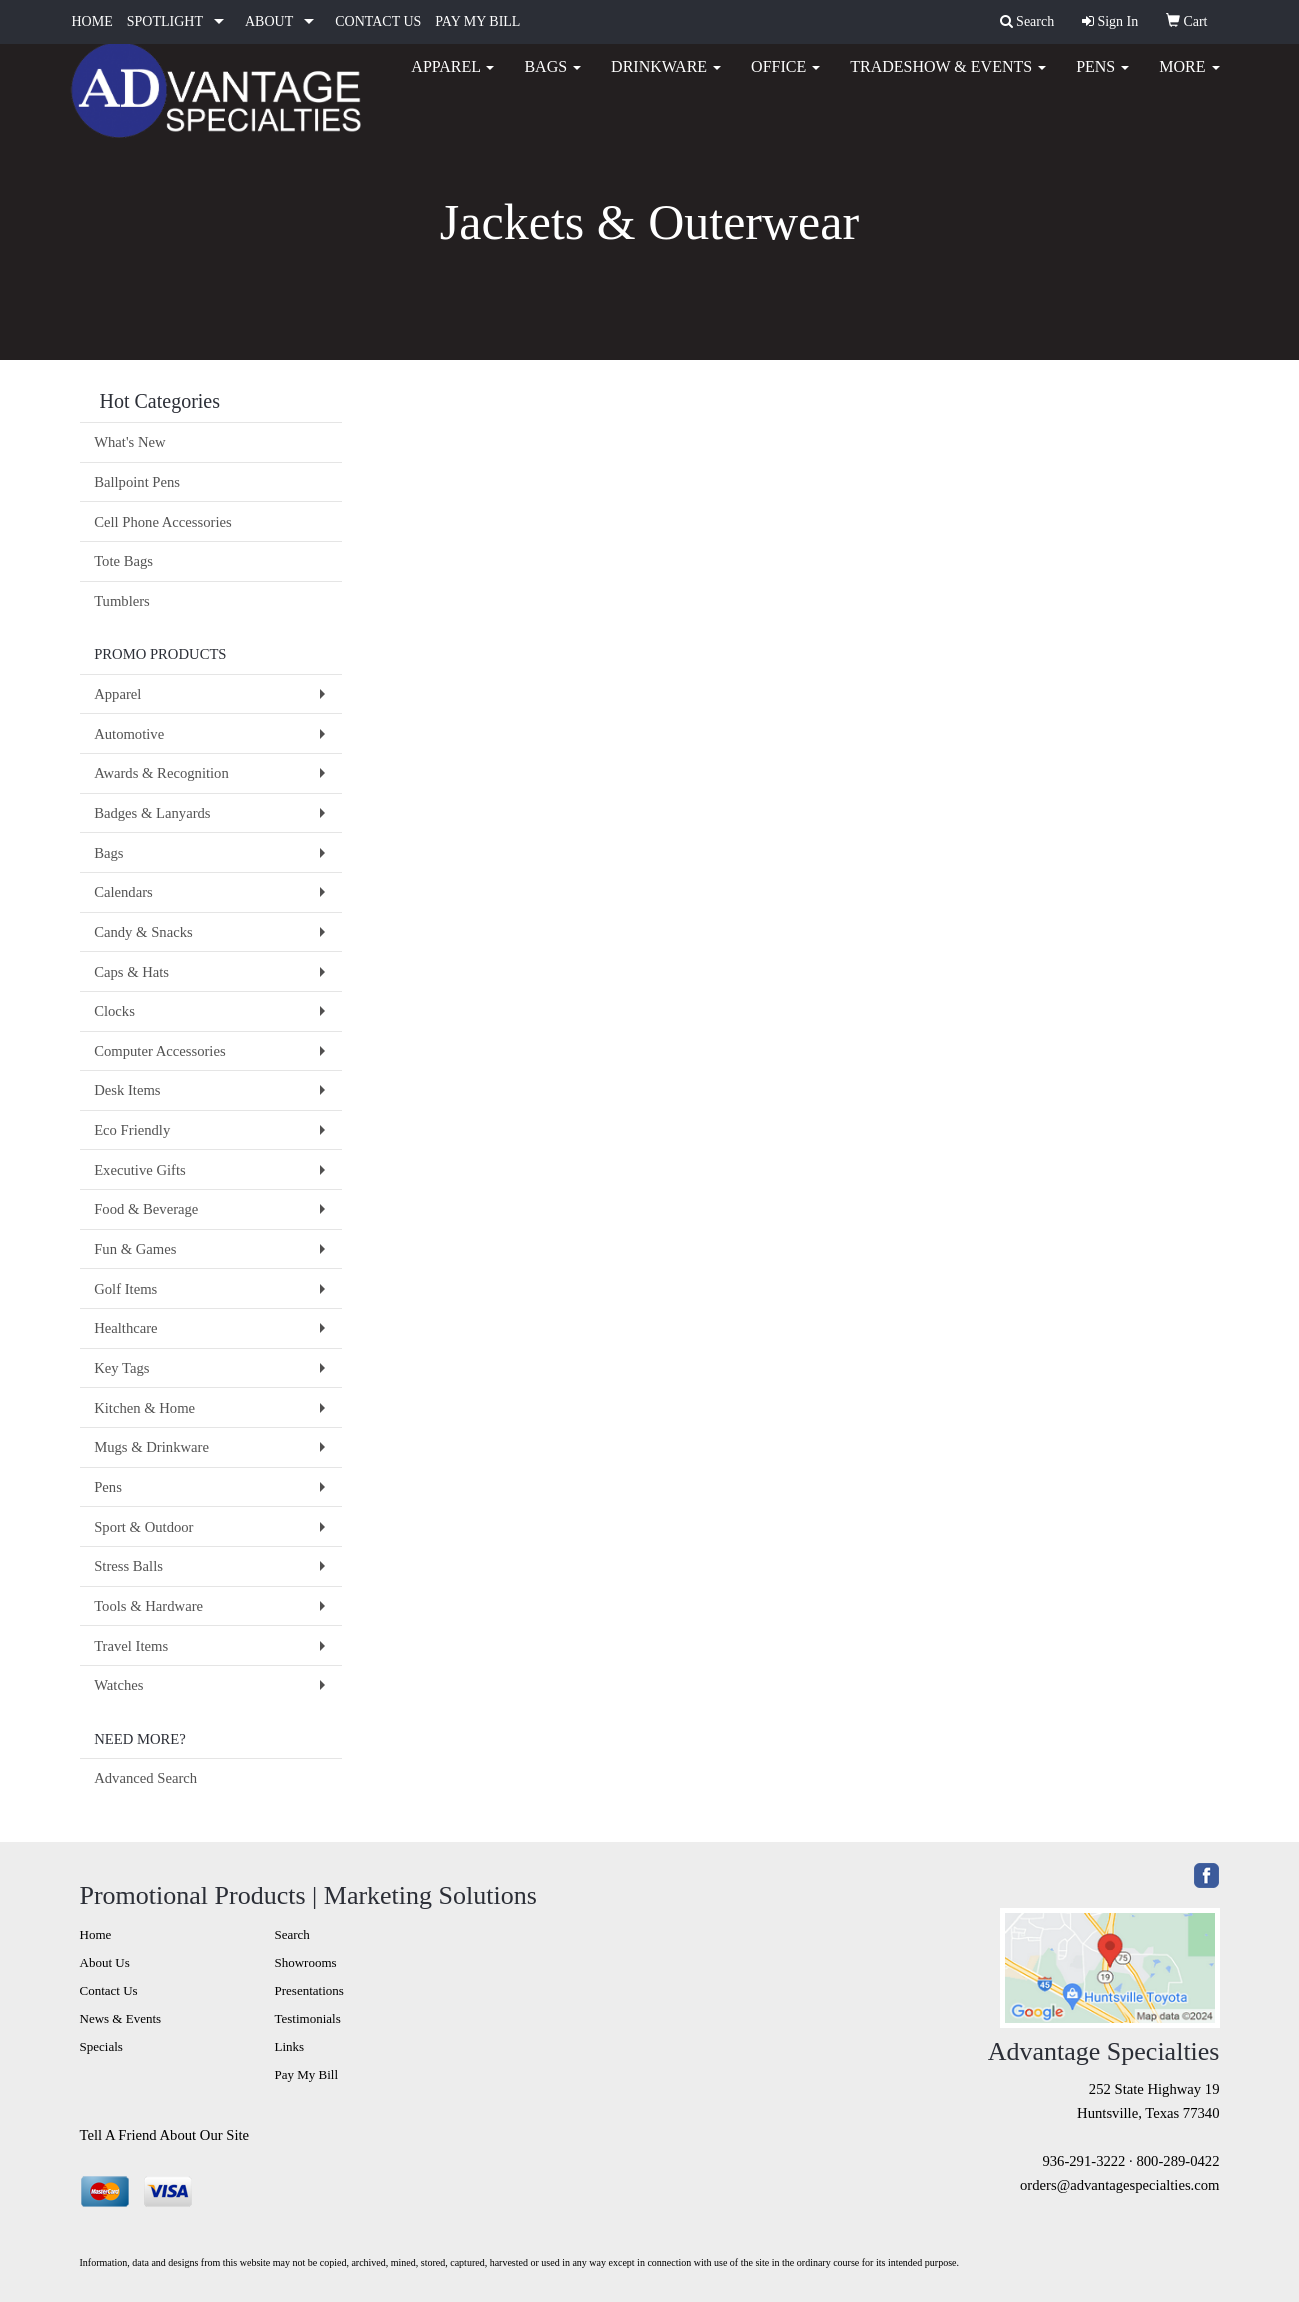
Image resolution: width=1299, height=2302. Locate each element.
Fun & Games (135, 1249)
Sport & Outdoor (143, 1527)
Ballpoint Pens (137, 482)
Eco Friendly (132, 1130)
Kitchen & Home (144, 1408)
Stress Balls (128, 1566)
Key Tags (121, 1368)
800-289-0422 (1177, 2161)
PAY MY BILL (477, 21)
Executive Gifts (140, 1170)
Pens (1102, 79)
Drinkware (666, 79)
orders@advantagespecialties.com (1119, 2185)
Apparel (452, 79)
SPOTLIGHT (165, 21)
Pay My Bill (307, 2074)
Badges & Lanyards (152, 813)
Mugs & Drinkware (151, 1447)
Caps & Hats (131, 972)
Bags (552, 79)
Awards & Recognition (161, 773)
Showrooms (306, 1962)
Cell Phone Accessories (163, 522)
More (1189, 79)
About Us (105, 1962)
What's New (129, 442)
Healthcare (125, 1328)
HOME (92, 21)
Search (292, 1934)
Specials (101, 2046)
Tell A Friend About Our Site (165, 2135)
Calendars (123, 892)
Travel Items (131, 1646)
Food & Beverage (146, 1209)
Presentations (309, 1990)
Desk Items (127, 1090)
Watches (118, 1685)
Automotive (129, 734)
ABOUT (269, 21)
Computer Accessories (159, 1051)
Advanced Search (145, 1778)
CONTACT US (378, 21)
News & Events (121, 2018)
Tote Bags (123, 561)
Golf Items (125, 1289)
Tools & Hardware (148, 1606)
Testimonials (308, 2018)
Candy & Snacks (143, 932)
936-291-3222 (1083, 2161)
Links (290, 2046)
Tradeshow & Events (948, 79)
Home (96, 1934)
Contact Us (109, 1990)
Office (785, 79)
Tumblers (122, 601)
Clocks (114, 1011)
